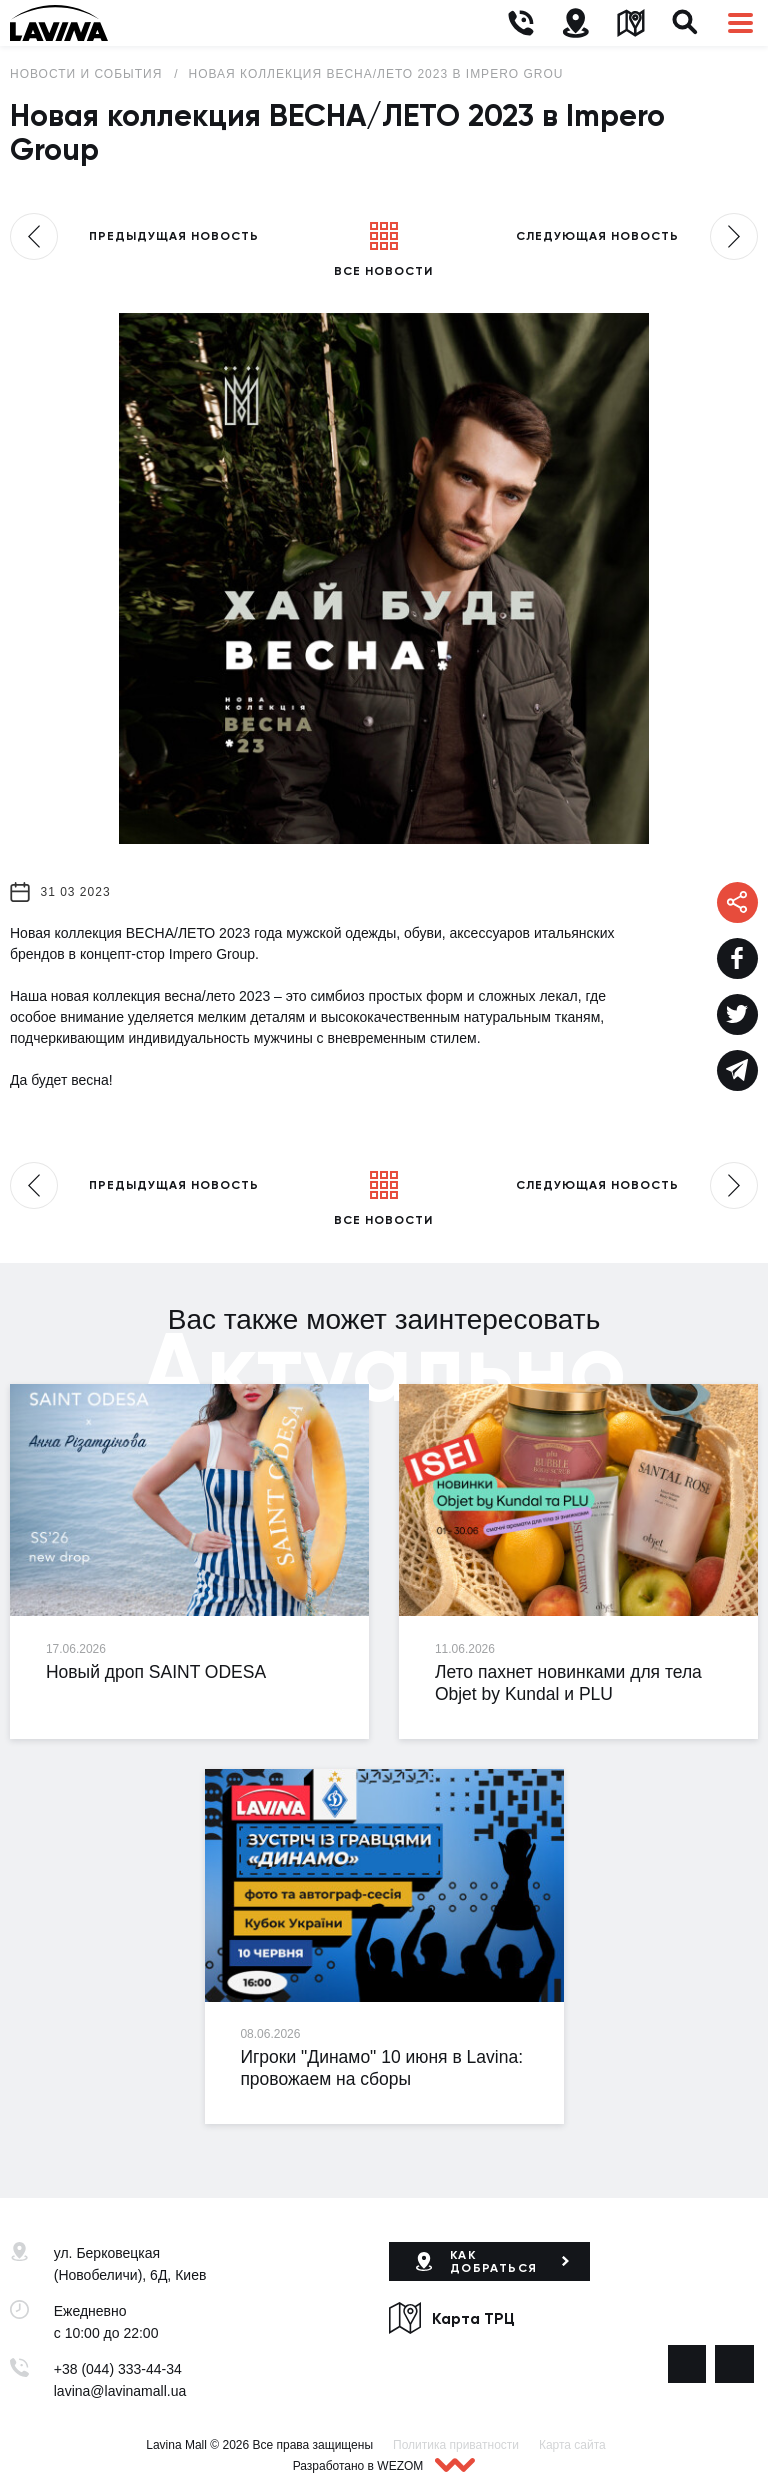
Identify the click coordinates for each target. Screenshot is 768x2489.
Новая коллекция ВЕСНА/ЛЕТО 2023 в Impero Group (381, 74)
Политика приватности (456, 2445)
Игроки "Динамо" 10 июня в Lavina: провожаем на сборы (381, 2068)
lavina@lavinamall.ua (120, 2391)
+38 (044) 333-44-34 (118, 2369)
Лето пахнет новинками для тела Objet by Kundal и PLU (568, 1683)
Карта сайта (572, 2445)
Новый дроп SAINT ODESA (156, 1672)
